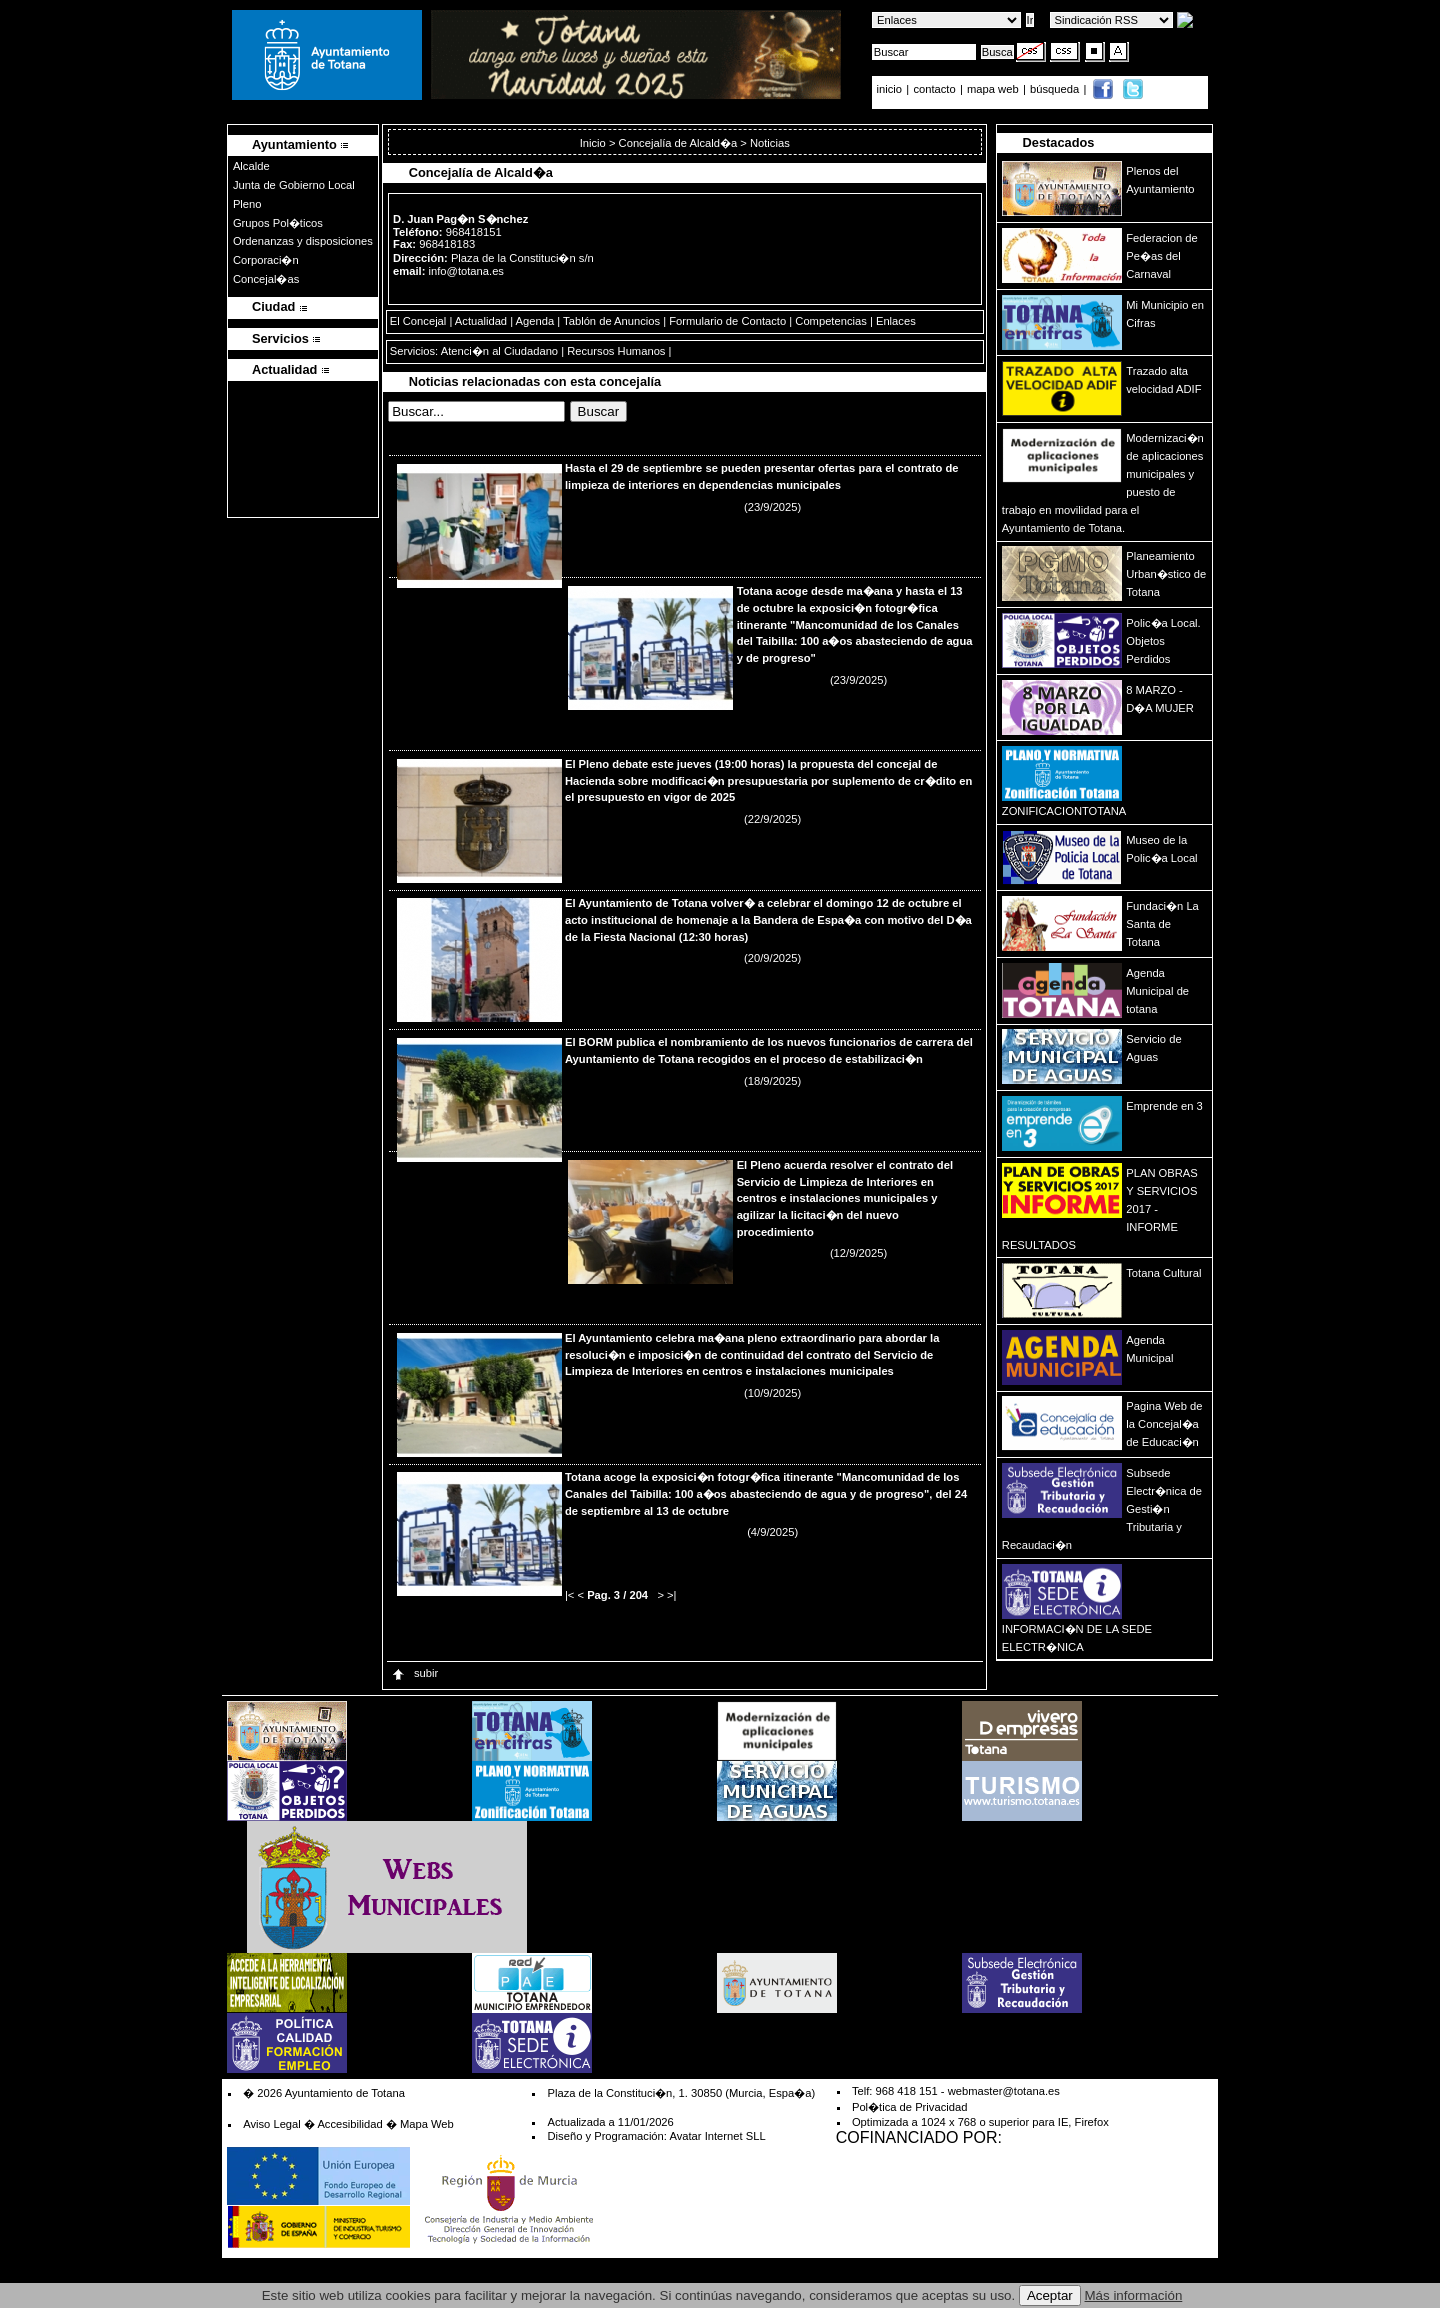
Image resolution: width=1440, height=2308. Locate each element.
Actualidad (481, 321)
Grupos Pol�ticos (278, 223)
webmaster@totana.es (1004, 2091)
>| (671, 1595)
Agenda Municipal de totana (1157, 991)
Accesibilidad (349, 2124)
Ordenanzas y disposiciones (303, 241)
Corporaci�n (266, 260)
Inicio (594, 143)
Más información (1134, 2295)
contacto (934, 89)
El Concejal (418, 321)
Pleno (247, 204)
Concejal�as (266, 279)
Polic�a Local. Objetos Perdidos (1163, 641)
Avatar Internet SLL (717, 2136)
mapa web (994, 89)
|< (569, 1595)
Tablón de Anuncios (611, 321)
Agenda (535, 321)
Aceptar (1050, 2295)
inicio (891, 89)
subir (414, 1673)
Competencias (831, 321)
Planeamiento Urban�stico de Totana (1166, 574)
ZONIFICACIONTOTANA (1064, 811)
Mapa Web (427, 2124)
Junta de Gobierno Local (294, 185)
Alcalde (251, 166)
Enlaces (896, 321)
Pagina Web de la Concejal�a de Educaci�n (1164, 1424)
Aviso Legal (272, 2124)
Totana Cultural (1163, 1273)
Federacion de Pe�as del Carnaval (1162, 256)
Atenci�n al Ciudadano (499, 351)
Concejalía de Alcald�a (678, 143)
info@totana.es (466, 271)
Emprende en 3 (1164, 1106)
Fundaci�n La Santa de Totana (1162, 924)
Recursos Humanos (616, 351)
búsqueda (1056, 89)
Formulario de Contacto (727, 321)
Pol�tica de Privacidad (909, 2107)
